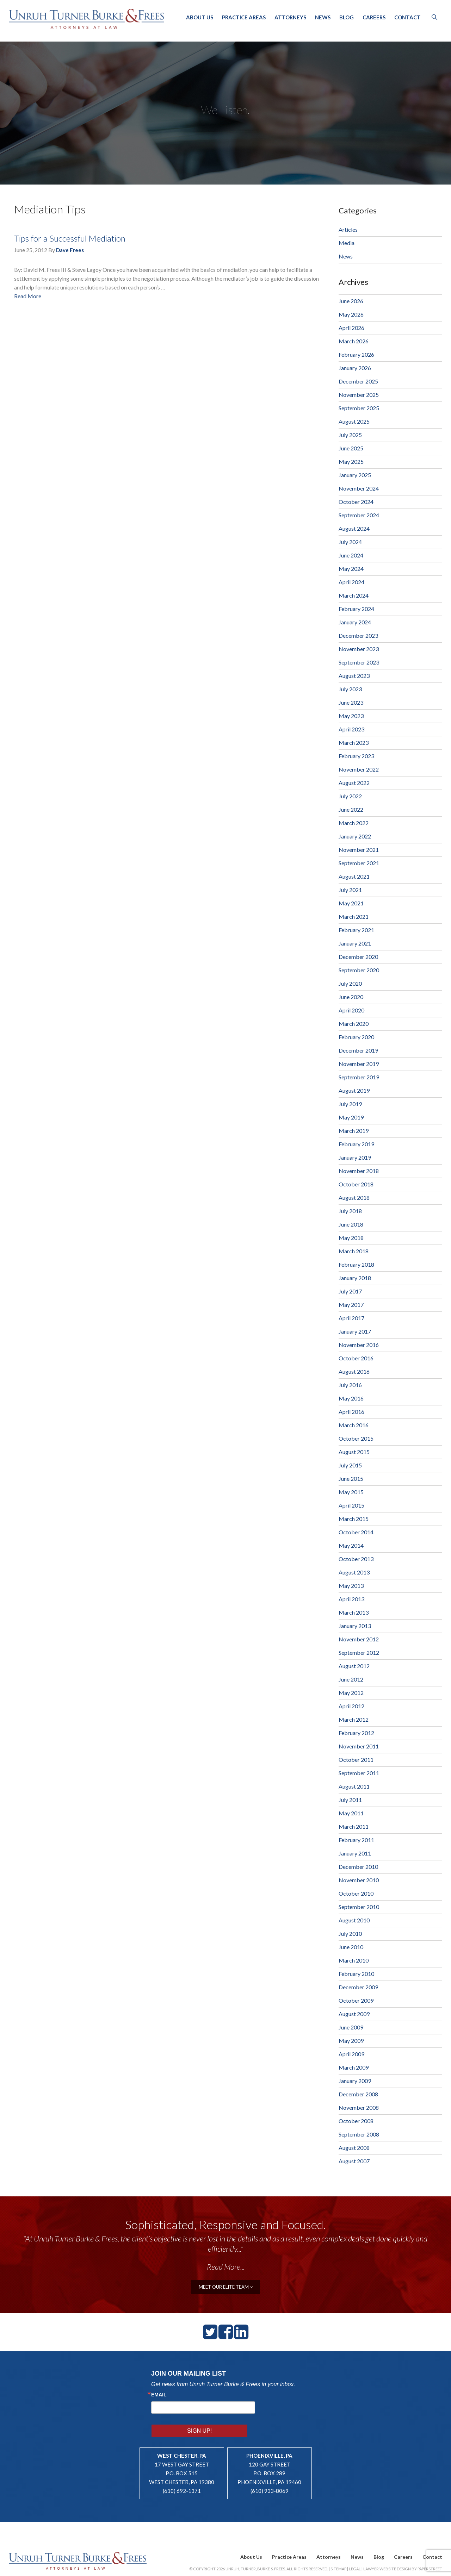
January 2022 (355, 836)
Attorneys (290, 17)
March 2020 (354, 1023)
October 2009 (356, 2000)
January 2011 (355, 1853)
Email (159, 2393)
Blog (346, 17)
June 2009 (351, 2027)
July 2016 (350, 1384)
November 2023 (359, 648)
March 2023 (354, 742)
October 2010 (356, 1893)
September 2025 (359, 408)
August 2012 (354, 1666)
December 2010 (358, 1866)
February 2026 (356, 354)
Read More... (226, 2266)
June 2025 (351, 448)
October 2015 (356, 1438)
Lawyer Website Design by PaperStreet (402, 2550)
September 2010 (359, 1906)
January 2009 (355, 2080)
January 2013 (355, 1625)
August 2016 (354, 1371)
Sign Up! (277, 2406)
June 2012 (351, 1679)
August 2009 (354, 2013)
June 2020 (351, 996)
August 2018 (354, 1197)
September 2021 (359, 863)
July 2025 (350, 434)
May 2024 (351, 568)
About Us (199, 17)
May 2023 (351, 715)
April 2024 (351, 582)
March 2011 (354, 1826)
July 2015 (350, 1465)
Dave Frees (70, 250)
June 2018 (351, 1224)
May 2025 (351, 461)
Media (346, 242)
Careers (374, 17)
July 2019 (350, 1103)
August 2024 (354, 528)
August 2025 (354, 421)
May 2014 (351, 1545)
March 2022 (354, 822)
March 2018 (354, 1251)
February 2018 (356, 1264)
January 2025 (355, 475)
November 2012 (359, 1639)
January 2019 (355, 1157)
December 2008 (358, 2094)
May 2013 (351, 1585)
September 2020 (359, 970)
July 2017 (350, 1291)
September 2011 (359, 1773)
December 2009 (358, 1987)
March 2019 (354, 1130)
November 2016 (359, 1344)
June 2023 (351, 702)
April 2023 (351, 729)
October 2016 (356, 1358)
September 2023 (359, 662)
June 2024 (351, 555)
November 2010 (359, 1880)
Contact (407, 17)
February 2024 (356, 608)
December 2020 (358, 956)
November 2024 (359, 488)
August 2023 (354, 675)
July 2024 (350, 541)
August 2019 (354, 1090)
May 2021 (351, 903)
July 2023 (350, 689)
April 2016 (351, 1411)
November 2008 (359, 2107)
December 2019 (358, 1050)
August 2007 (354, 2161)
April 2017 (351, 1318)
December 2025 (358, 381)
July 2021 (350, 889)
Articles (348, 229)
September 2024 (359, 515)
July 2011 (350, 1799)
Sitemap (338, 2550)
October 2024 (356, 501)
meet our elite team (226, 2286)
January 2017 (355, 1331)
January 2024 (355, 622)
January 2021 (355, 943)
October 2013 (356, 1558)
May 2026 (351, 314)
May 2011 (351, 1813)
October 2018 (356, 1184)
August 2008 (354, 2147)
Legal (355, 2550)
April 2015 (351, 1505)
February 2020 (356, 1037)
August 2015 (354, 1451)
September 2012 (359, 1652)
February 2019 (356, 1144)
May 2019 (351, 1117)
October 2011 (356, 1759)
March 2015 (354, 1518)
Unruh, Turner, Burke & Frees (88, 18)
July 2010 (350, 1933)
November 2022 (359, 769)
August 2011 (354, 1786)
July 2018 (350, 1211)
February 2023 (356, 756)
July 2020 (350, 983)
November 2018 (359, 1170)
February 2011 (356, 1839)
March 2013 (354, 1612)
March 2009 (354, 2067)
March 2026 (354, 341)
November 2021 (359, 849)
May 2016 (351, 1398)
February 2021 (356, 930)
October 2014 (356, 1532)
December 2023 (358, 635)
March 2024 (354, 595)
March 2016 (354, 1425)
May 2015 (351, 1492)
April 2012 (351, 1706)
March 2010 (354, 1960)
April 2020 (351, 1010)
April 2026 (351, 327)
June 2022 (351, 809)
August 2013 (354, 1572)
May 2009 (351, 2040)
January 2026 (355, 367)
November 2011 (359, 1746)
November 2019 (359, 1063)
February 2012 (356, 1732)
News (322, 17)
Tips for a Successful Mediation (69, 238)
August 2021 (354, 876)
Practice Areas (244, 17)
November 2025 (359, 394)
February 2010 (356, 1973)
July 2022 (350, 796)
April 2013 (351, 1599)
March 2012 (354, 1719)
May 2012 (351, 1692)
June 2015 (351, 1478)
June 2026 (351, 301)
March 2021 (354, 916)
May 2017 (351, 1304)
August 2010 (354, 1920)
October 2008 (356, 2120)
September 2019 (359, 1077)
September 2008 (359, 2134)
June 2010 (351, 1947)
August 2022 (354, 782)
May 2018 (351, 1237)
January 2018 (355, 1277)
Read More (27, 296)
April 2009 (351, 2054)
